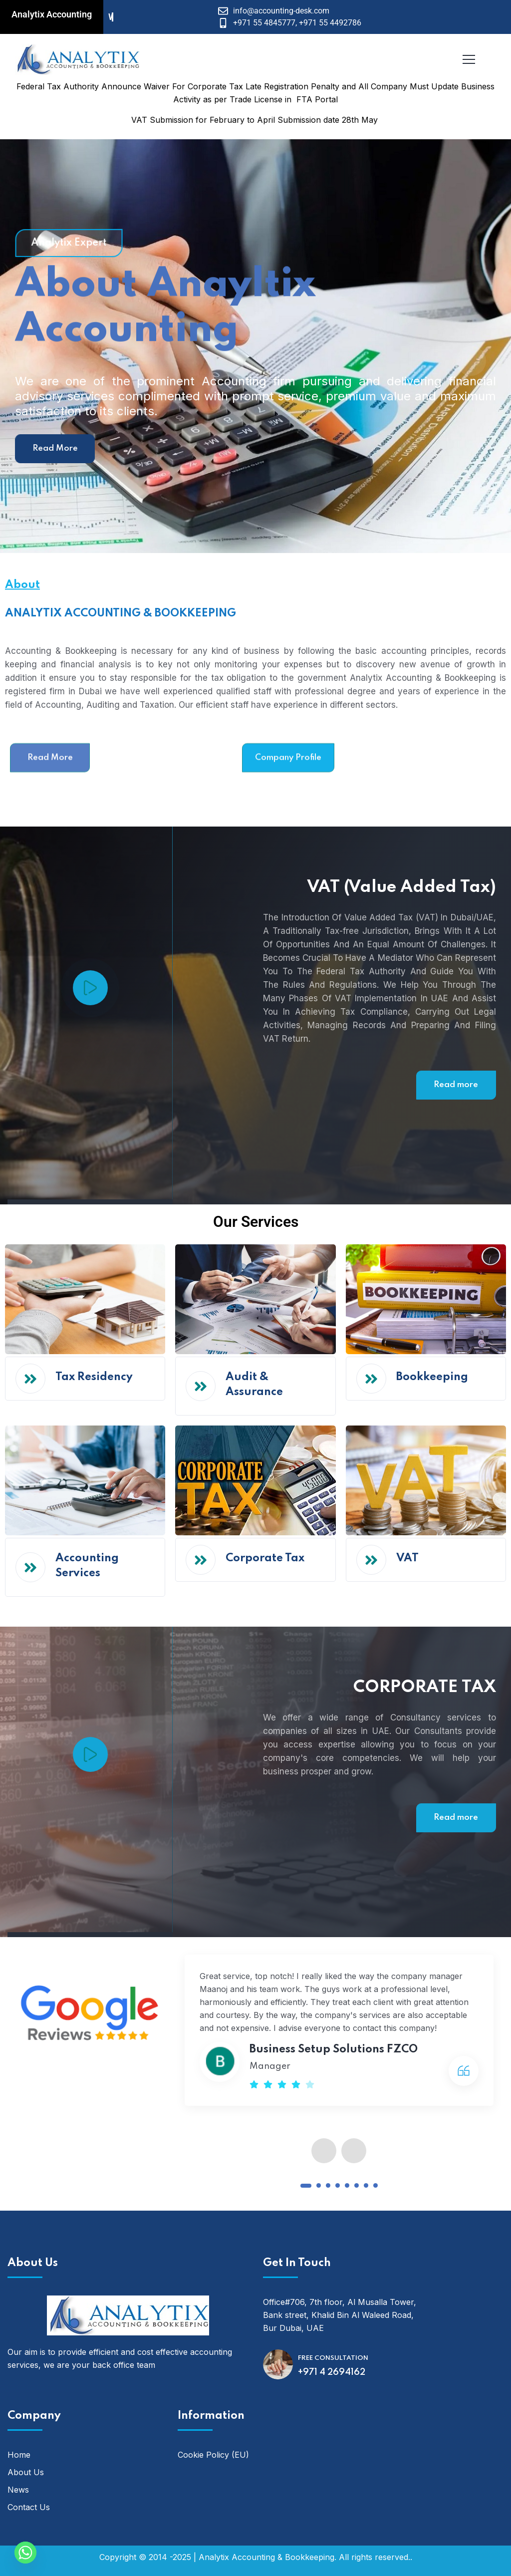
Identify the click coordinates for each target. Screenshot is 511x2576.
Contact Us (28, 2507)
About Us (25, 2472)
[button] (305, 2186)
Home (18, 2455)
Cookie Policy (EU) (213, 2455)
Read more (456, 1085)
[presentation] (323, 2150)
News (18, 2490)
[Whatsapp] (25, 2553)
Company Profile (288, 799)
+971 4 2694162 (331, 2372)
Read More (54, 448)
